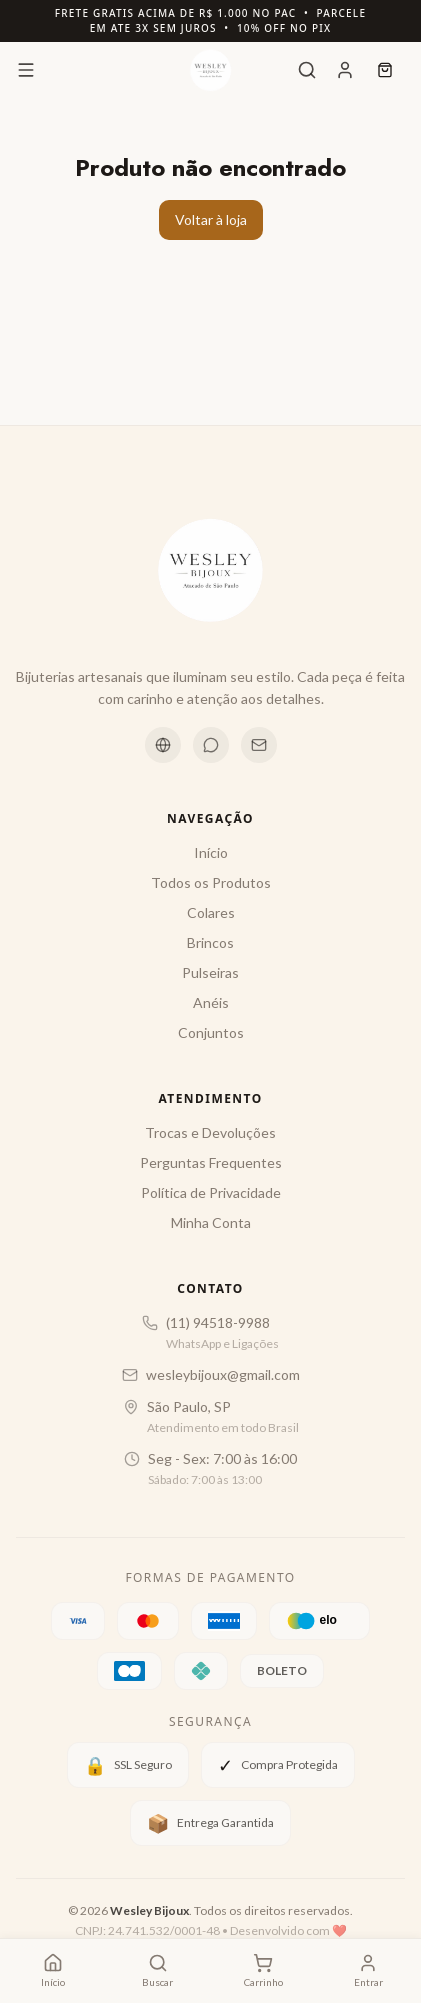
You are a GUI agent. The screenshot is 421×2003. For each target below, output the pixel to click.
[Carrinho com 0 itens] (263, 1971)
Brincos (210, 942)
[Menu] (26, 70)
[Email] (259, 745)
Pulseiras (210, 972)
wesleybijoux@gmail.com (223, 1374)
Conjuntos (211, 1032)
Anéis (211, 1002)
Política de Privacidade (211, 1192)
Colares (211, 912)
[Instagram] (163, 745)
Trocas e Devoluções (210, 1132)
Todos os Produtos (211, 882)
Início (211, 852)
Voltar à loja (211, 219)
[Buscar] (307, 70)
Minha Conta (211, 1222)
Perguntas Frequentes (211, 1162)
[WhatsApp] (211, 745)
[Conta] (345, 70)
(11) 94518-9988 (218, 1322)
